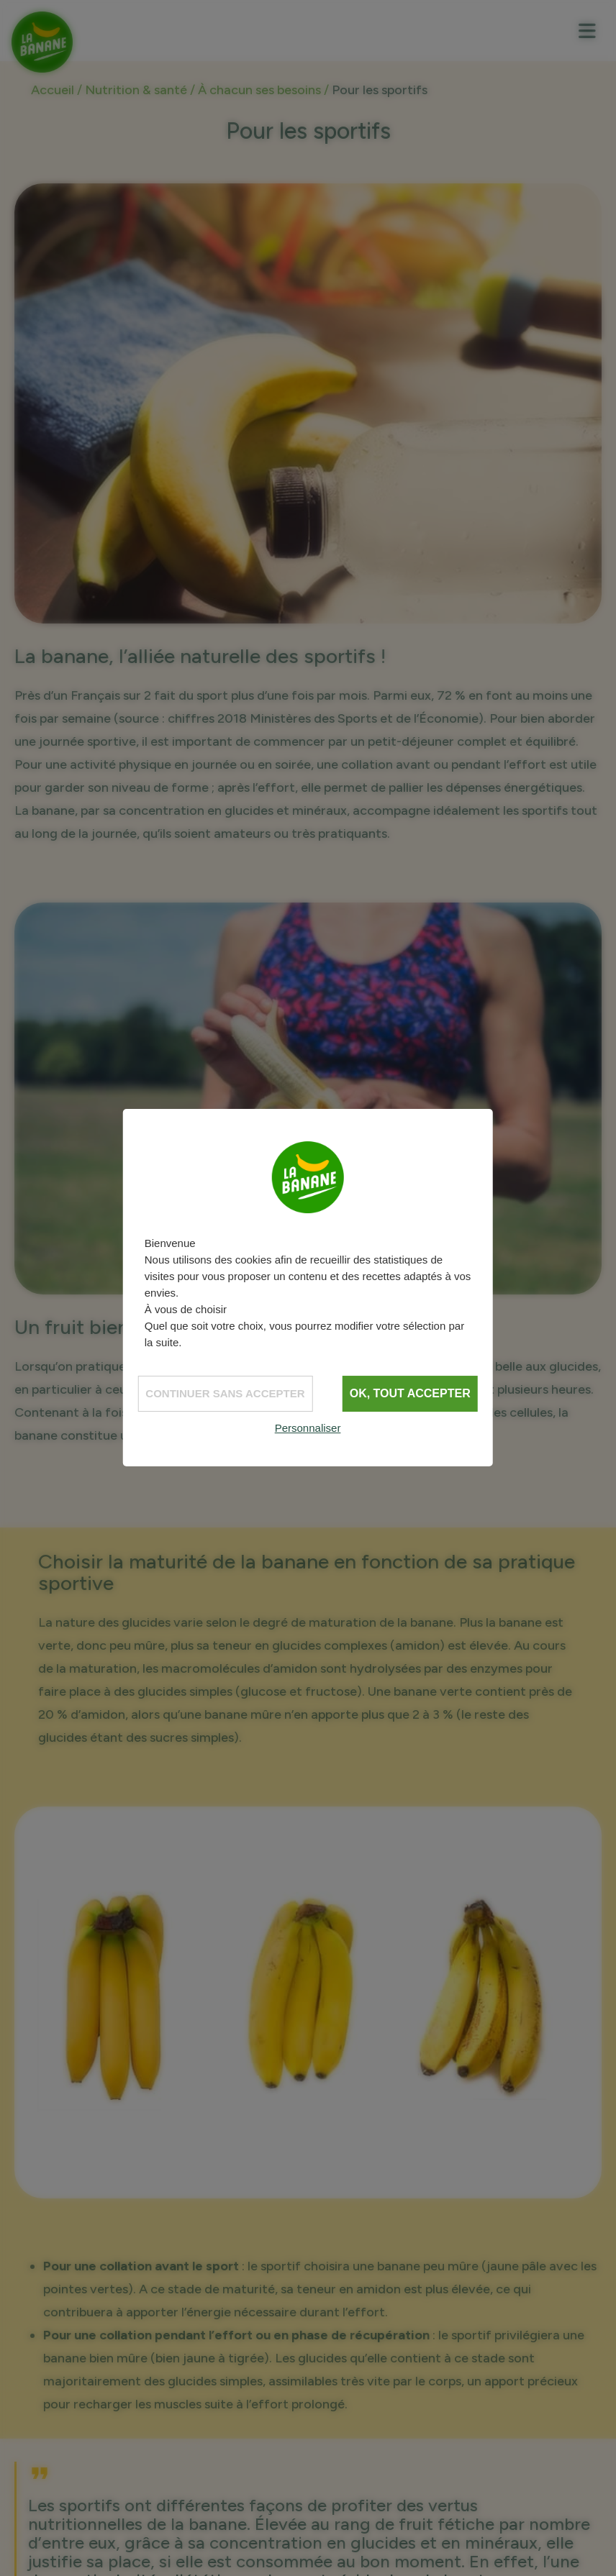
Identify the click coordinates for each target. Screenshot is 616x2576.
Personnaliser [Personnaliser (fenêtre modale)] (308, 1428)
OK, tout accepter (410, 1393)
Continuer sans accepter (224, 1393)
